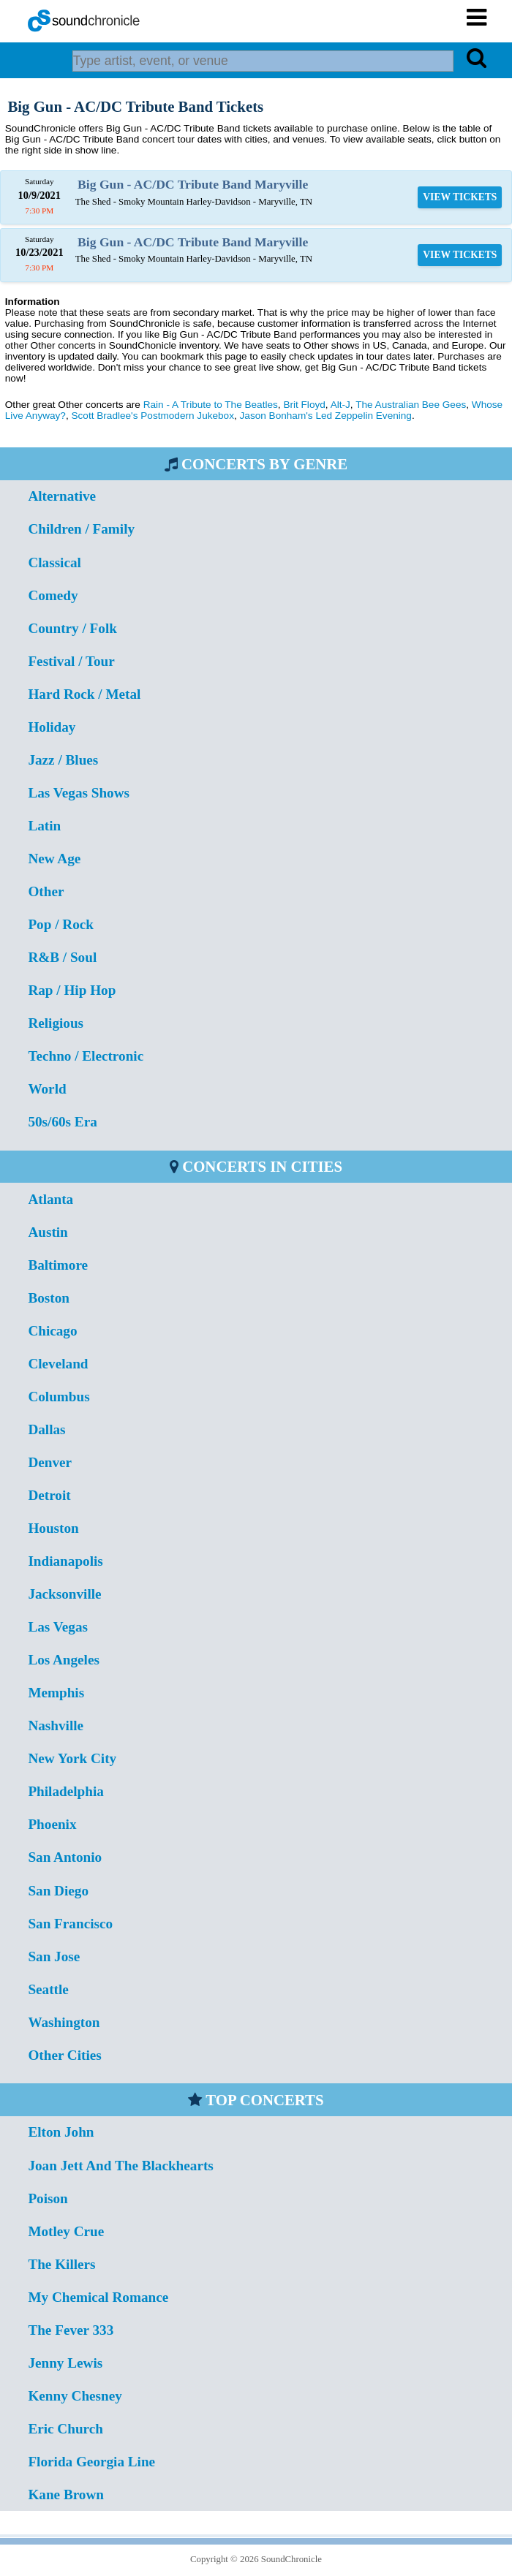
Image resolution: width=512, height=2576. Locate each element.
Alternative (62, 496)
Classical (54, 562)
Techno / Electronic (85, 1056)
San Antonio (65, 1857)
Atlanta (50, 1199)
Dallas (46, 1429)
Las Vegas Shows (78, 792)
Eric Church (65, 2428)
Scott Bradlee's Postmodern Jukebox (152, 415)
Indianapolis (65, 1561)
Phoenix (52, 1824)
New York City (72, 1758)
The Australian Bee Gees (410, 404)
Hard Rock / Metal (84, 694)
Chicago (52, 1330)
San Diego (58, 1890)
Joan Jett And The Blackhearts (120, 2165)
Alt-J (340, 404)
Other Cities (64, 2055)
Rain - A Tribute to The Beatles (210, 404)
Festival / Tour (71, 661)
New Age (54, 858)
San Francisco (70, 1923)
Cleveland (58, 1363)
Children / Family (81, 529)
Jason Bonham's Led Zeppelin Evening (326, 415)
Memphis (56, 1692)
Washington (63, 2022)
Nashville (55, 1725)
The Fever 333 (70, 2330)
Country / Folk (72, 628)
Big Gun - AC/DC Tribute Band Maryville (193, 184)
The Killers (61, 2264)
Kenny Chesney (74, 2395)
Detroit (49, 1495)
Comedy (53, 595)
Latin (44, 825)
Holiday (51, 727)
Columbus (58, 1396)
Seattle (48, 1989)
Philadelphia (65, 1791)
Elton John (61, 2132)
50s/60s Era (62, 1121)
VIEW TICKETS (460, 197)
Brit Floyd (304, 404)
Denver (50, 1462)
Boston (48, 1298)
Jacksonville (64, 1594)
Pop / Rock (61, 924)
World (47, 1088)
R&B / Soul (62, 957)
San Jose (54, 1956)
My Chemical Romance (98, 2297)
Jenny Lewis (65, 2363)
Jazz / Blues (63, 760)
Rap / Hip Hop (72, 990)
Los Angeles (63, 1659)
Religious (55, 1023)
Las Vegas (58, 1626)
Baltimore (58, 1265)
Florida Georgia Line (91, 2461)
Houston (53, 1528)
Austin (47, 1232)
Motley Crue (66, 2231)
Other (46, 891)
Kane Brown (66, 2494)
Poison (47, 2198)
